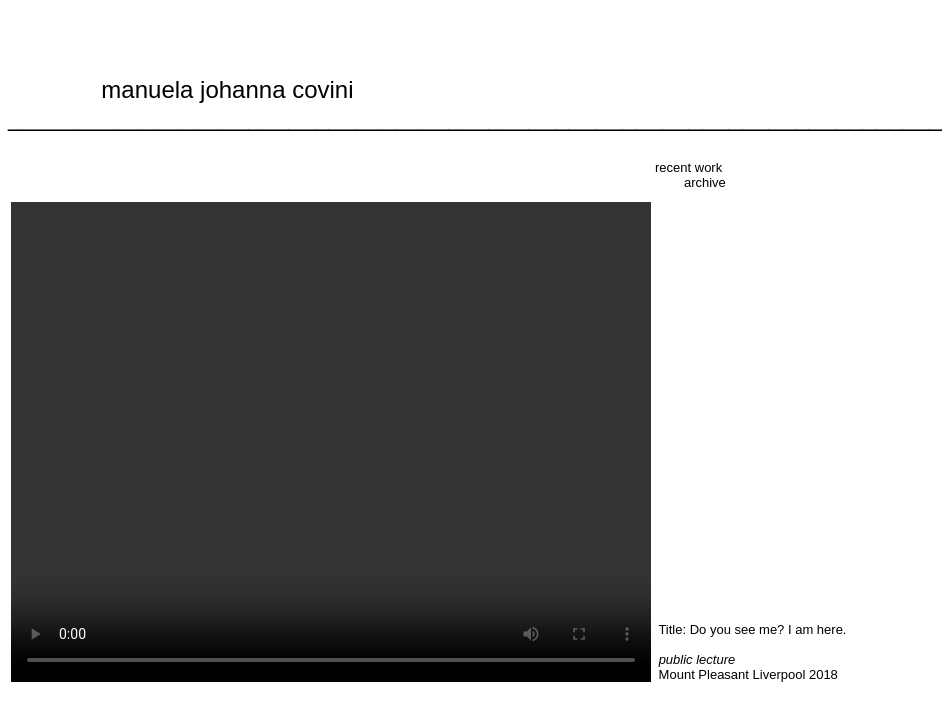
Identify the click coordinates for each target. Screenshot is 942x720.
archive (705, 182)
